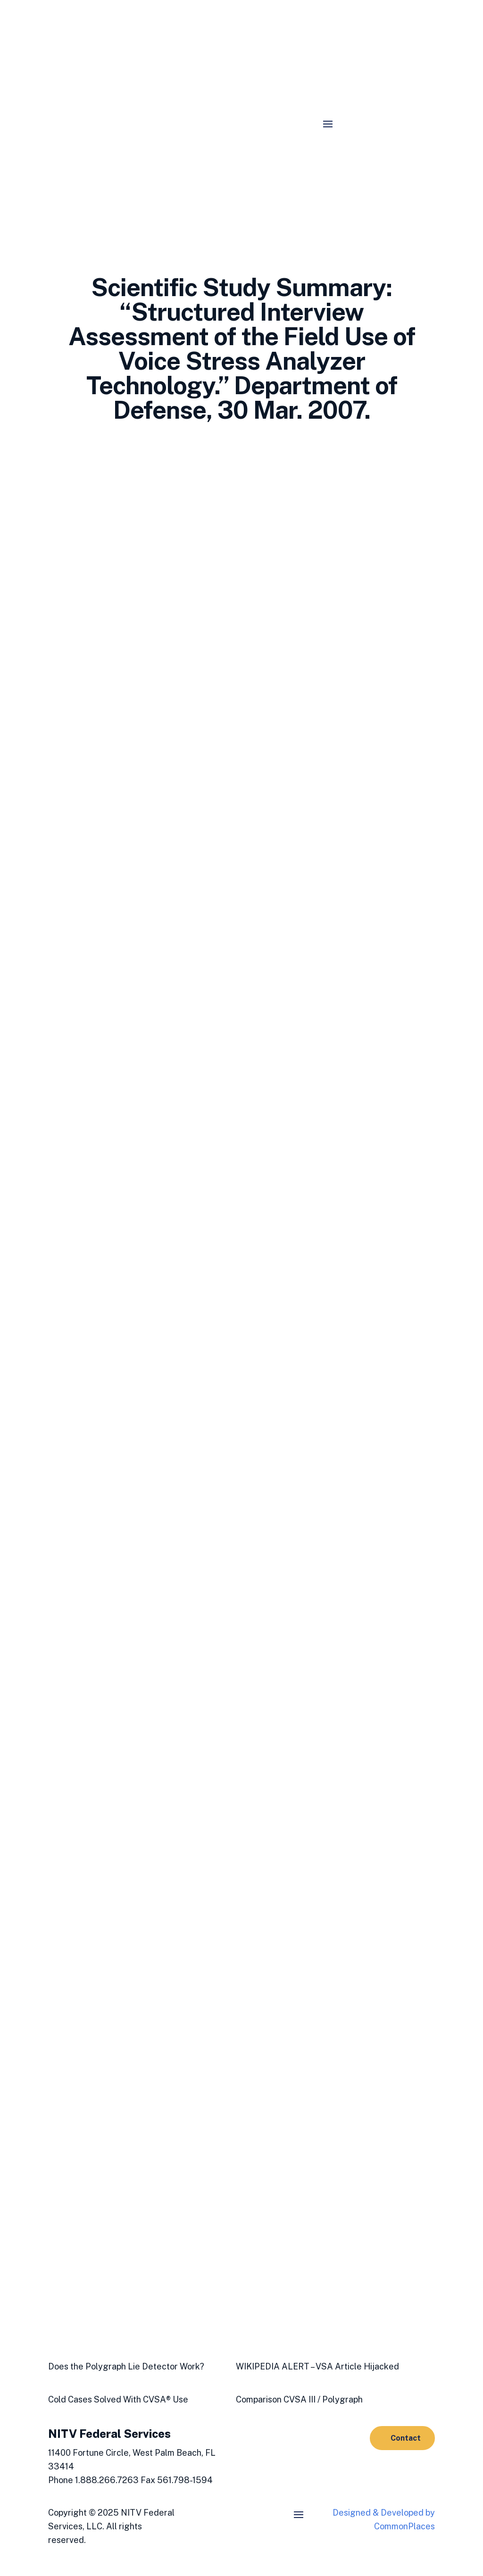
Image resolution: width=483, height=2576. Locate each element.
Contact (406, 2438)
